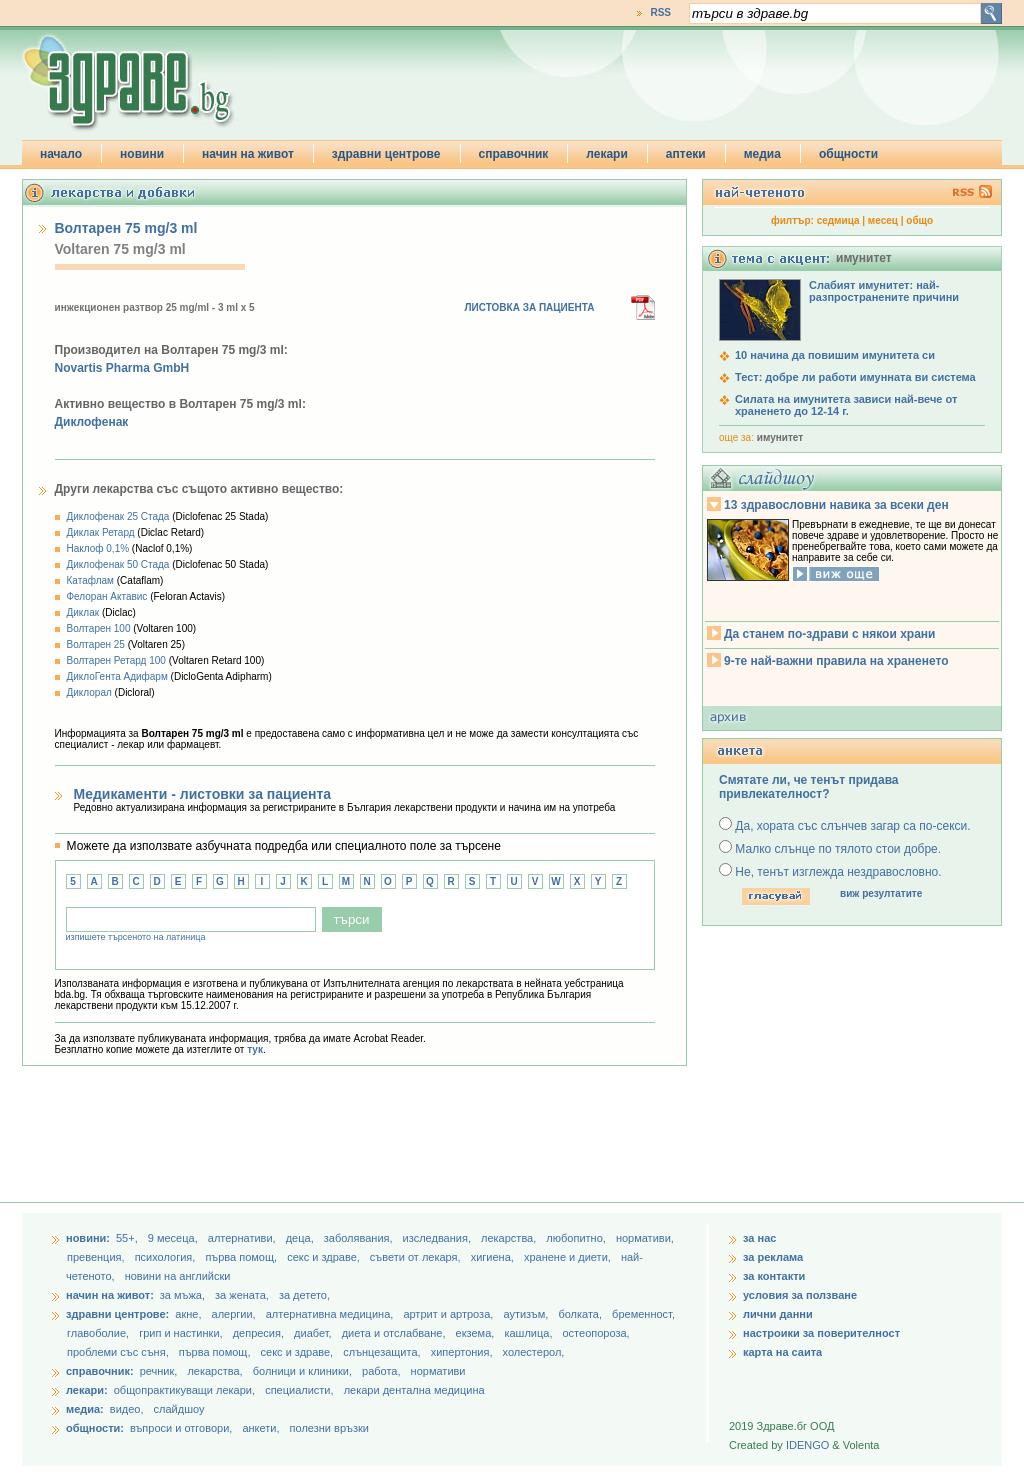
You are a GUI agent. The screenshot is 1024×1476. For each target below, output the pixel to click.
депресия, (260, 1333)
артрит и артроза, (449, 1314)
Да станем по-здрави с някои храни (829, 634)
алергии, (235, 1314)
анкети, (260, 1428)
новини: (88, 1238)
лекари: (87, 1390)
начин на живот (248, 154)
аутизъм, (527, 1314)
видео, (127, 1409)
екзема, (477, 1333)
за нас (759, 1238)
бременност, (643, 1314)
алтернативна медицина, (331, 1314)
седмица (838, 220)
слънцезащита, (383, 1352)
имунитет (780, 437)
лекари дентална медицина (414, 1390)
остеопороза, (596, 1333)
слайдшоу (179, 1409)
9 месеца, (174, 1238)
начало (61, 154)
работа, (381, 1371)
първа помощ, (242, 1257)
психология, (167, 1257)
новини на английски (178, 1276)
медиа (762, 154)
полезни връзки (329, 1428)
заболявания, (360, 1238)
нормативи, (645, 1238)
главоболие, (99, 1333)
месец (883, 220)
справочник (514, 154)
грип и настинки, (182, 1333)
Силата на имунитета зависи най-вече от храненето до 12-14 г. (846, 405)
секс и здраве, (325, 1257)
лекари (607, 154)
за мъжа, (182, 1295)
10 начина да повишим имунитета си (835, 355)
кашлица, (529, 1333)
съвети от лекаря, (417, 1257)
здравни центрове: (117, 1314)
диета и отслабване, (395, 1333)
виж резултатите (881, 893)
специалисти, (299, 1390)
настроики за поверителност (821, 1333)
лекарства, (510, 1238)
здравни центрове (386, 154)
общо (919, 220)
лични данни (778, 1314)
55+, (128, 1238)
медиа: (85, 1409)
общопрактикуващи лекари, (184, 1390)
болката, (581, 1314)
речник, (159, 1371)
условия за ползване (800, 1295)
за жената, (242, 1295)
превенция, (97, 1257)
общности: (95, 1428)
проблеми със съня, (119, 1352)
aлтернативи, (243, 1238)
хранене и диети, (569, 1257)
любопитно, (577, 1238)
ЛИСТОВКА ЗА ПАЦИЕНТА (530, 307)
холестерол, (534, 1352)
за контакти (774, 1276)
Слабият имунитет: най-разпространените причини (884, 291)
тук (255, 1049)
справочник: (100, 1371)
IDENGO (807, 1445)
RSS (660, 12)
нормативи (438, 1371)
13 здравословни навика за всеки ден (836, 505)
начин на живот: (110, 1295)
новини (142, 154)
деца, (301, 1238)
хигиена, (494, 1257)
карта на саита (782, 1352)
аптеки (686, 154)
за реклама (773, 1257)
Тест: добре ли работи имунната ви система (855, 377)
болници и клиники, (302, 1371)
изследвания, (438, 1238)
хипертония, (463, 1352)
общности (848, 154)
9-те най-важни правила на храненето (836, 661)
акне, (189, 1314)
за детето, (304, 1295)
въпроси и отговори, (181, 1428)
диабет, (314, 1333)
